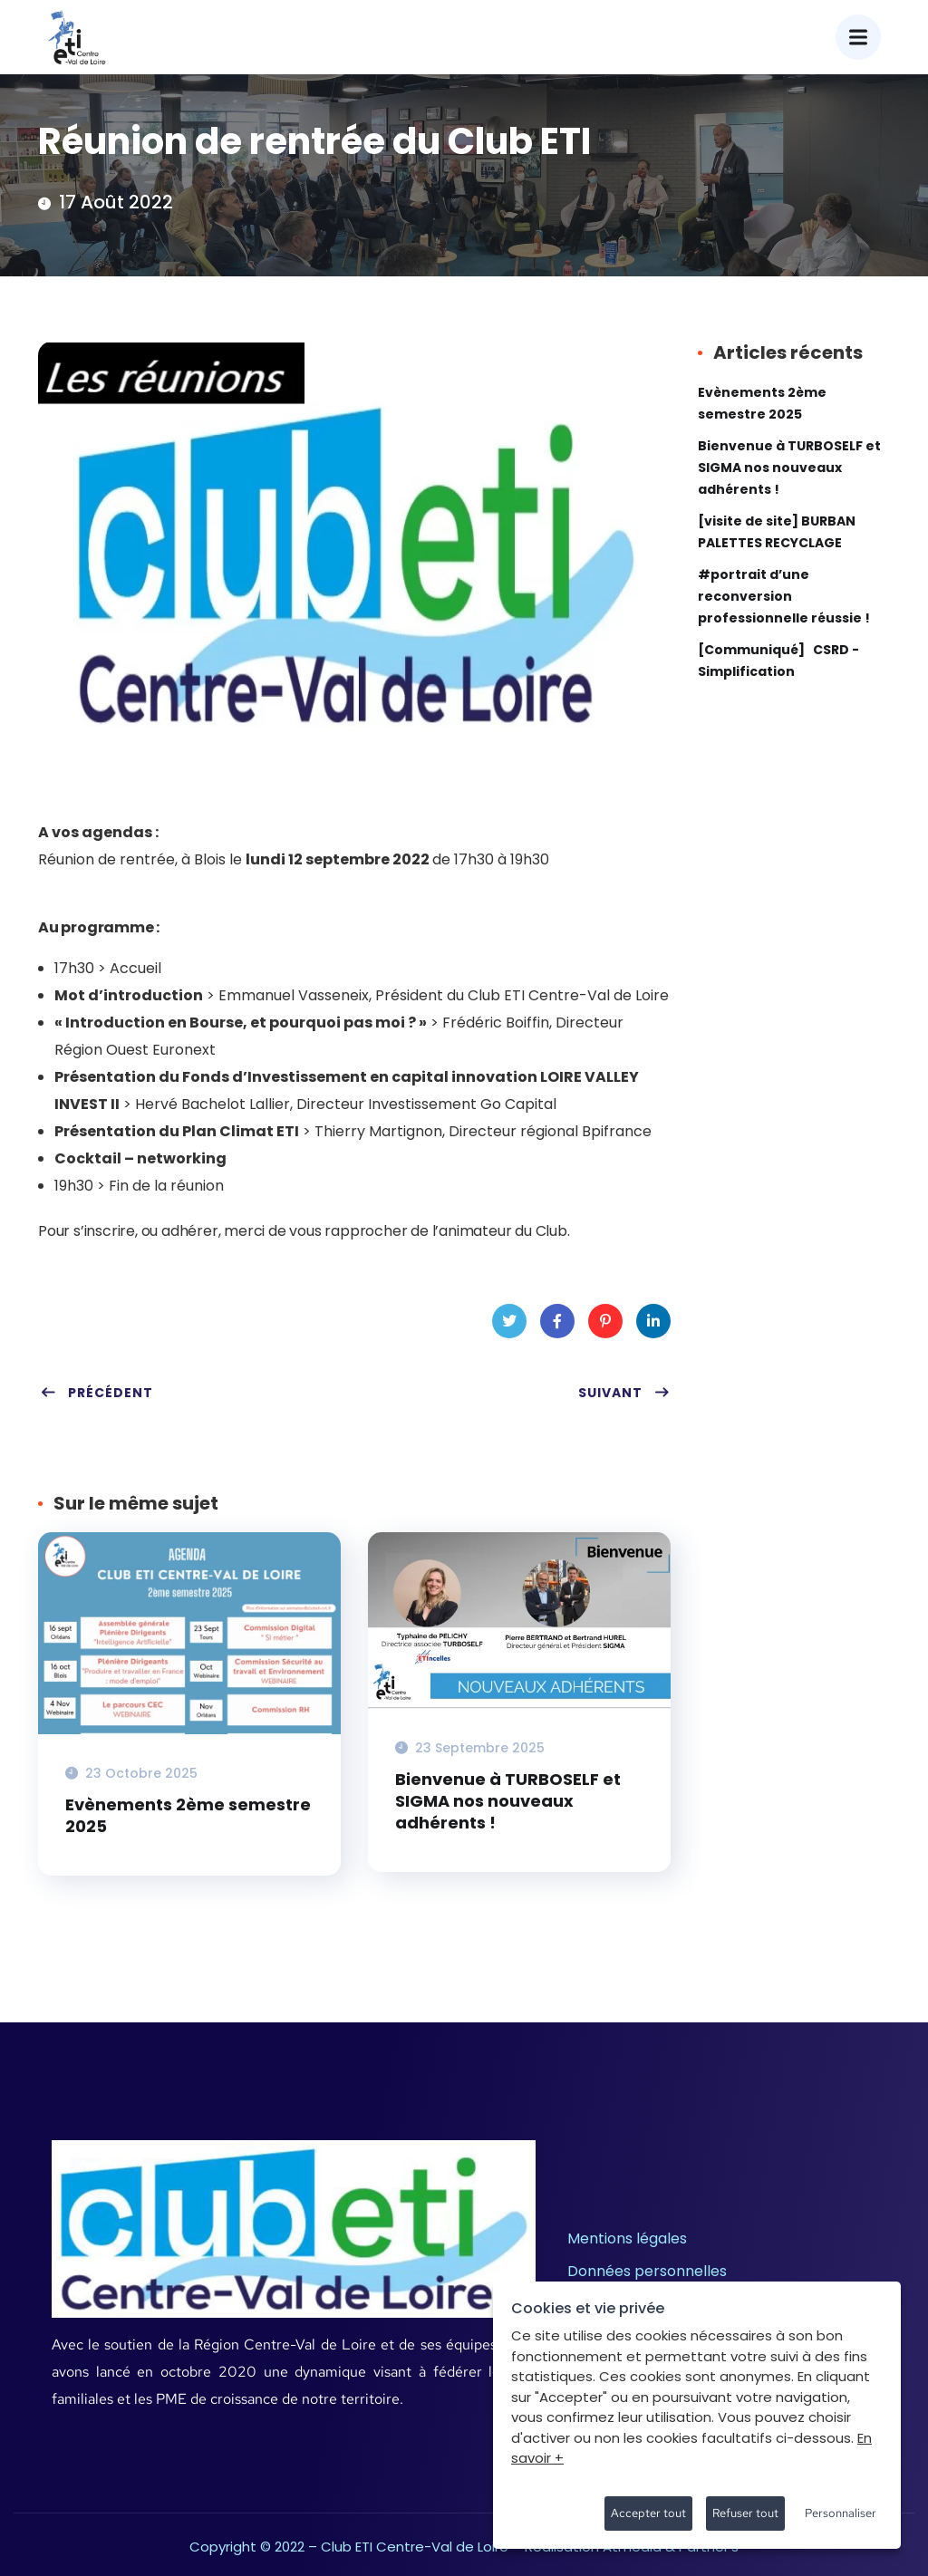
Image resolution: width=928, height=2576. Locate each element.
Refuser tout (745, 2513)
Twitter (509, 1326)
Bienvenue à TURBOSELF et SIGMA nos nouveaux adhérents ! (508, 1801)
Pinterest (605, 1326)
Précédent (96, 1393)
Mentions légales (627, 2238)
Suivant (624, 1393)
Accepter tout (648, 2513)
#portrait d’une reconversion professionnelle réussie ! (784, 596)
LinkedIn (653, 1326)
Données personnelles (647, 2271)
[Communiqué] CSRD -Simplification (778, 660)
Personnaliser (840, 2513)
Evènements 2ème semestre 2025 (188, 1816)
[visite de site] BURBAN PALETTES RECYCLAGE (777, 532)
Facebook (557, 1326)
